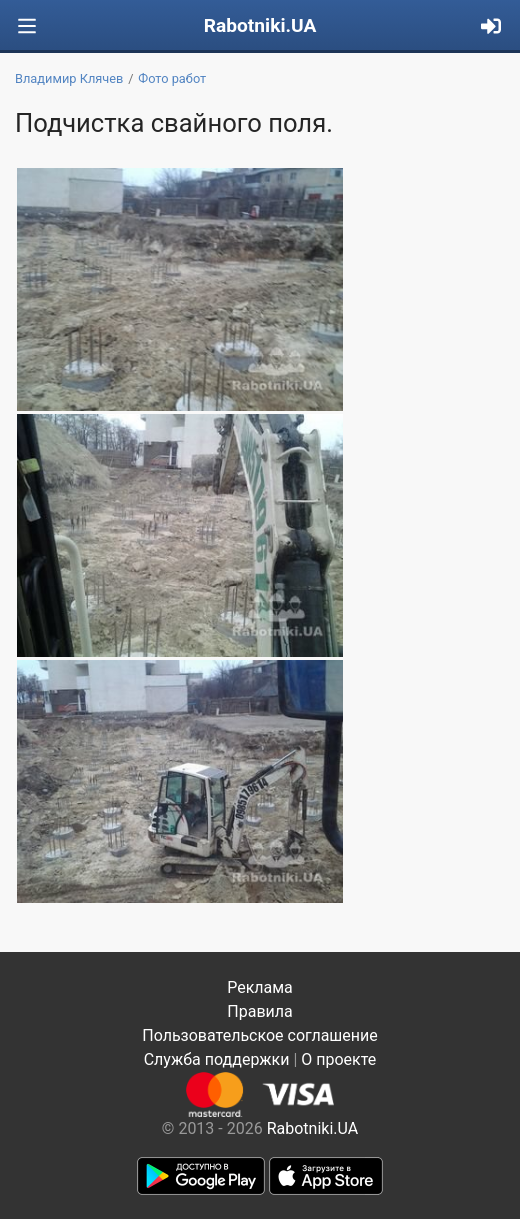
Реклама (260, 987)
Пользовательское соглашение (260, 1035)
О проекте (338, 1059)
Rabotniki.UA (260, 25)
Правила (259, 1011)
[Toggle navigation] (27, 26)
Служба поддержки (217, 1059)
